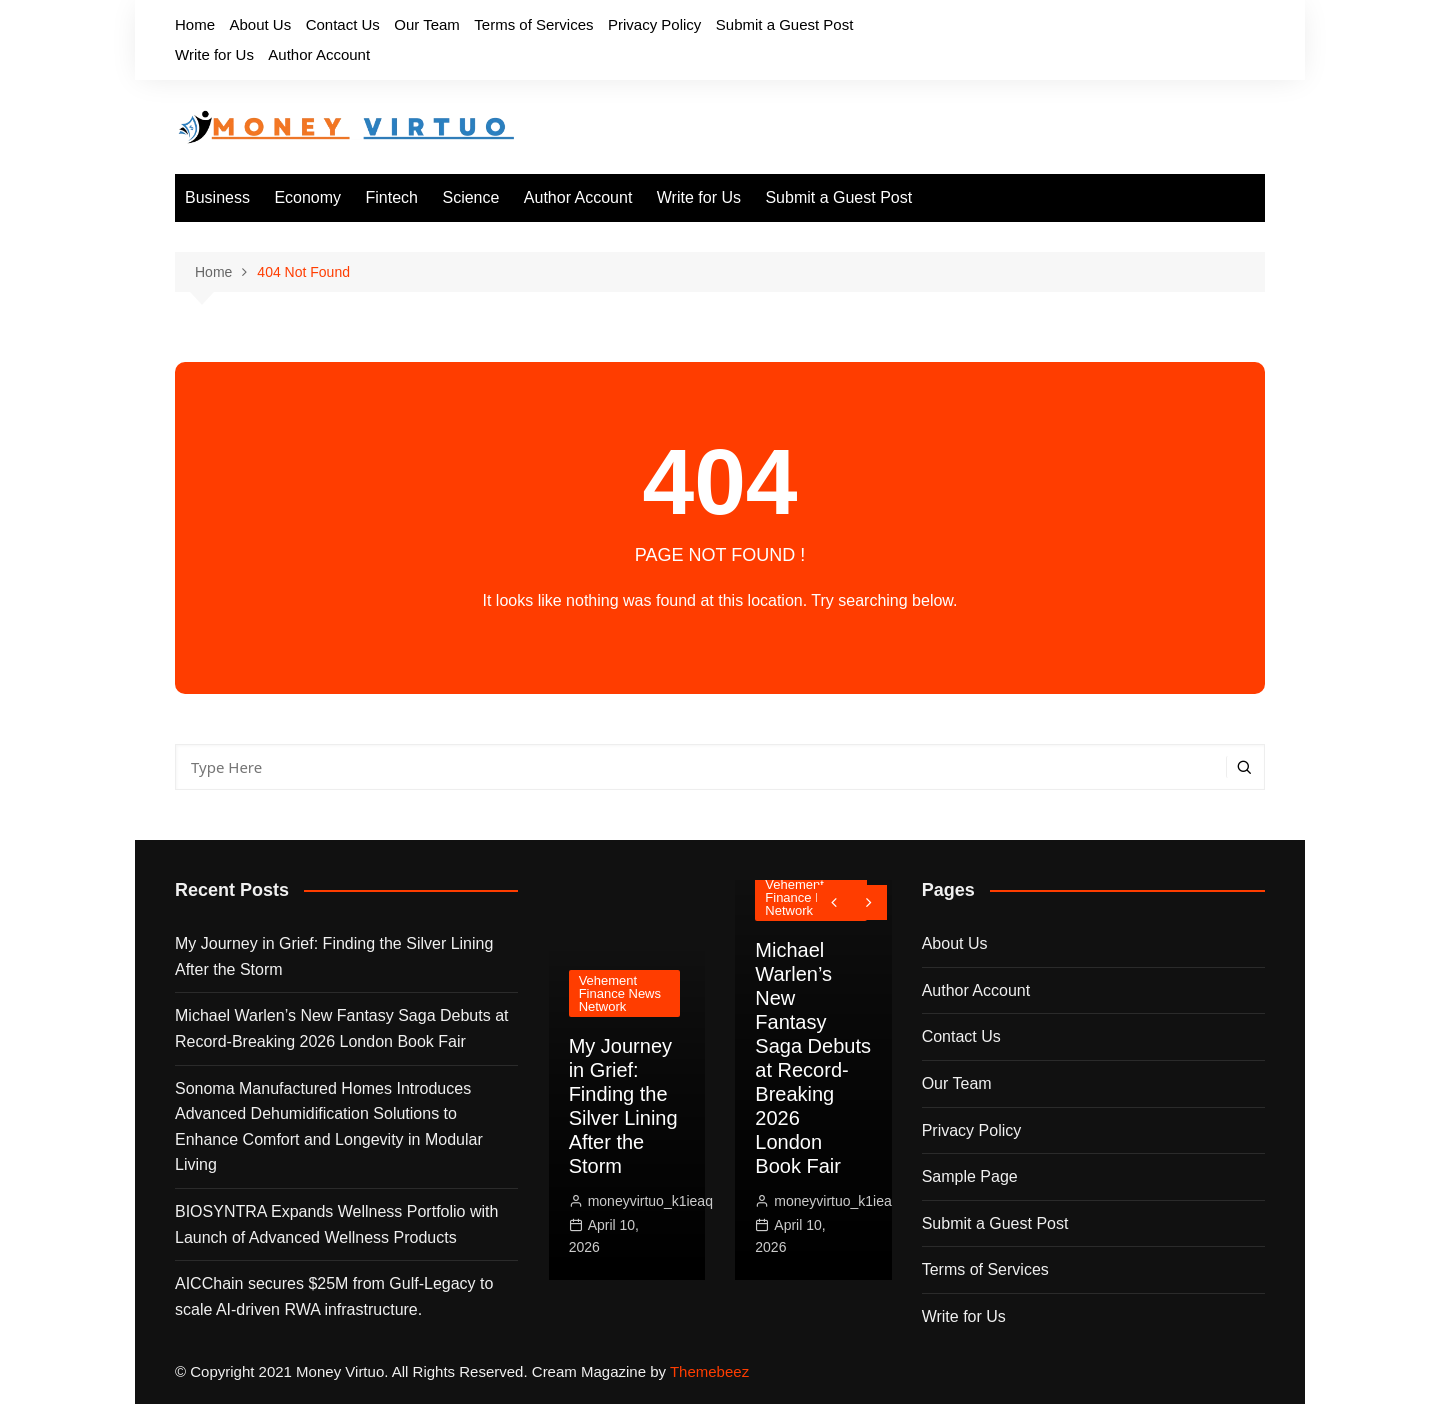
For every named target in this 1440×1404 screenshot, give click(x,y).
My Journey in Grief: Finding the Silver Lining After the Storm (334, 956)
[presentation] (834, 902)
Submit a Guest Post (785, 24)
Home (195, 24)
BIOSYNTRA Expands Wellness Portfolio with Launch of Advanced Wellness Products (336, 1224)
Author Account (319, 54)
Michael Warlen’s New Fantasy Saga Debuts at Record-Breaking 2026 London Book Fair (341, 1028)
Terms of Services (533, 24)
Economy (307, 197)
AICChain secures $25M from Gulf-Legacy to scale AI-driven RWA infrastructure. (334, 1296)
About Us (260, 24)
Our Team (427, 24)
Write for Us (214, 54)
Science (470, 197)
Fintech (392, 197)
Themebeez (709, 1371)
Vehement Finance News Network (620, 993)
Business (217, 197)
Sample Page (970, 1176)
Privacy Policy (654, 24)
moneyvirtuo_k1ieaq (650, 1201)
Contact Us (343, 24)
